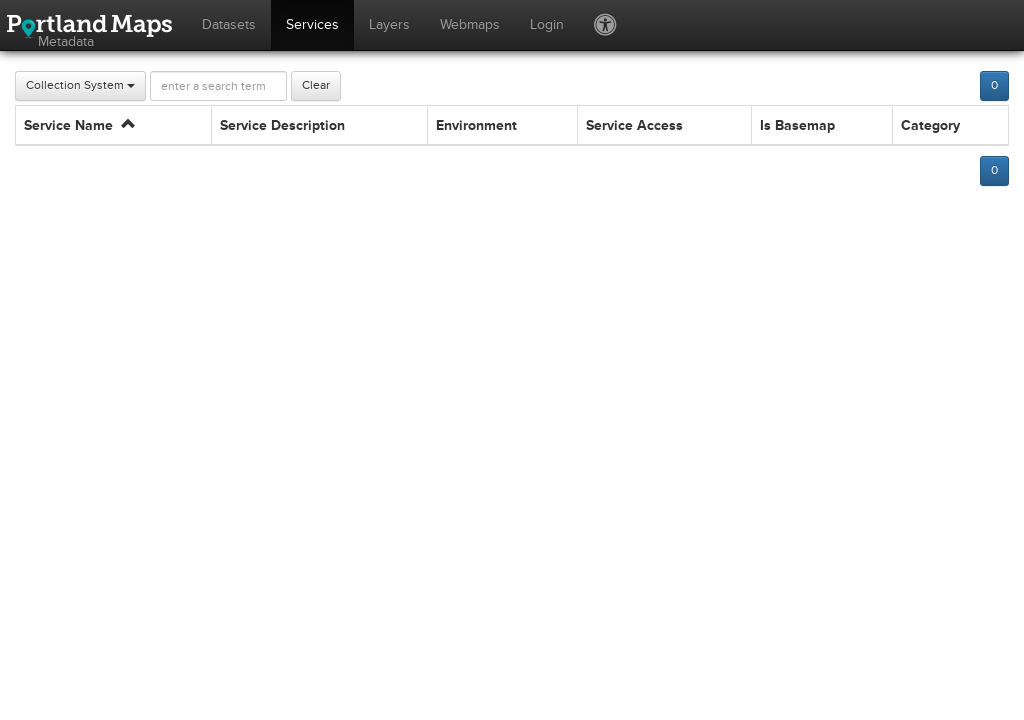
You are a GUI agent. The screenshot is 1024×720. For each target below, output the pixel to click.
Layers (389, 24)
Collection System (80, 85)
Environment (476, 125)
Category (930, 125)
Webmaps (470, 24)
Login (547, 24)
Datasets (229, 24)
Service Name (79, 125)
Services (312, 24)
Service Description (282, 125)
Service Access (634, 125)
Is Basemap (797, 125)
